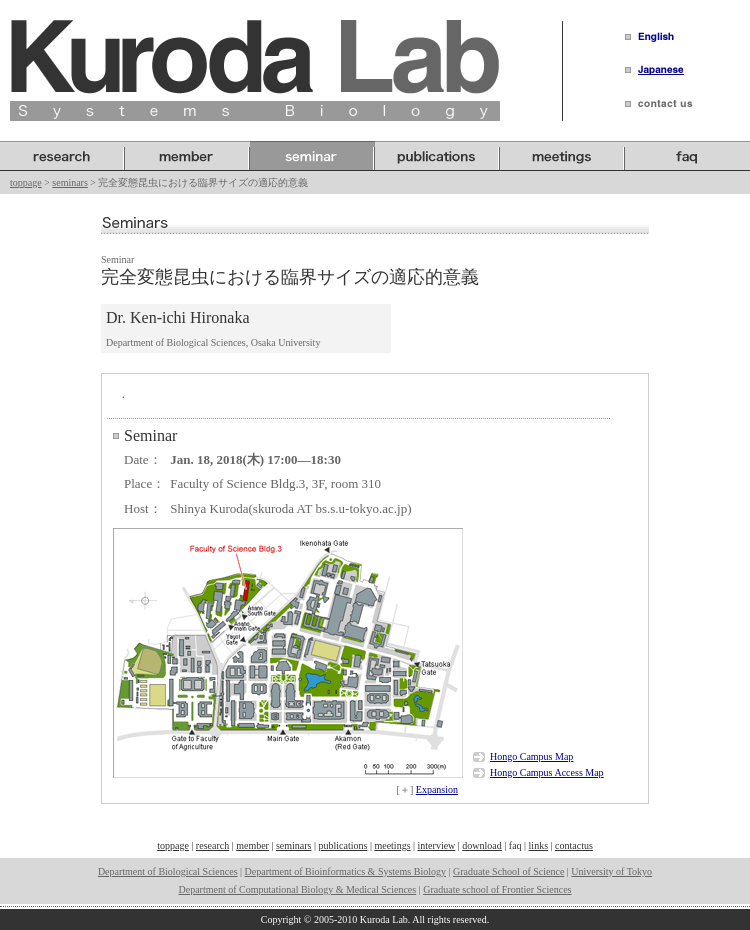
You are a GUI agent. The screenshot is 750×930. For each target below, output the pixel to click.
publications (343, 845)
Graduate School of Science (508, 871)
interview (437, 845)
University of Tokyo (611, 871)
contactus (574, 845)
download (481, 845)
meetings (392, 845)
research (212, 845)
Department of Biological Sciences (168, 871)
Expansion (437, 789)
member (252, 845)
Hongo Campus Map (531, 756)
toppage (26, 182)
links (538, 845)
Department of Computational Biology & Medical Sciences (297, 889)
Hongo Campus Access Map (547, 772)
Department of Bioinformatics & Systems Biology (345, 871)
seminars (70, 182)
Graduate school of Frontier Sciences (497, 889)
